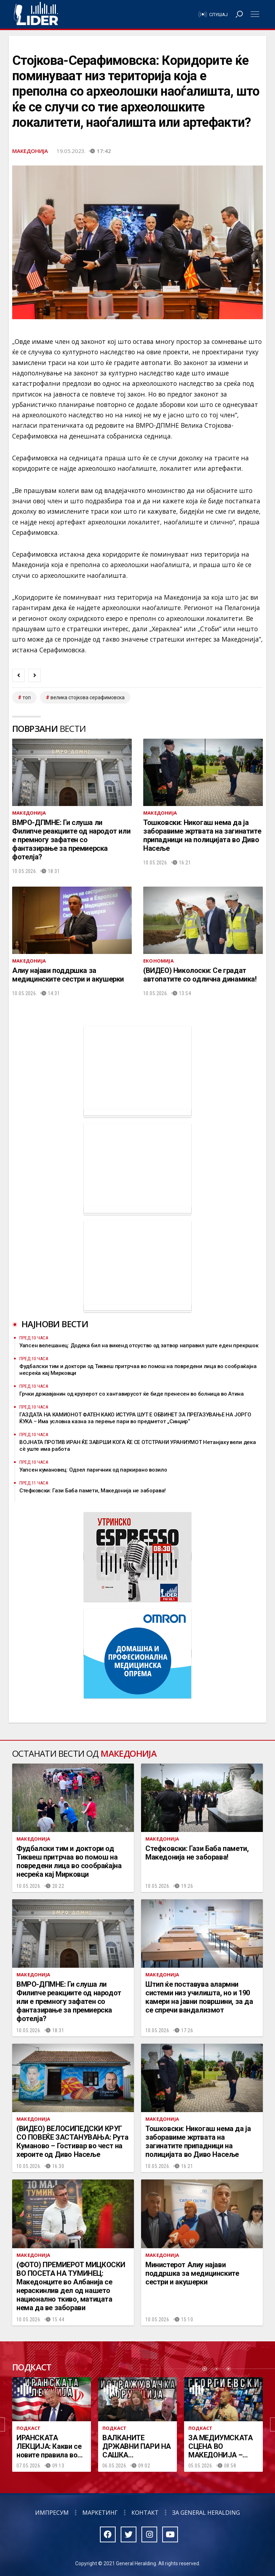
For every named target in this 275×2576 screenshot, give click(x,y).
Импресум (52, 2513)
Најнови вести (54, 1324)
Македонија (30, 150)
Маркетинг (100, 2513)
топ (27, 697)
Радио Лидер (36, 14)
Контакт (145, 2513)
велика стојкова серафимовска (87, 697)
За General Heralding (206, 2513)
